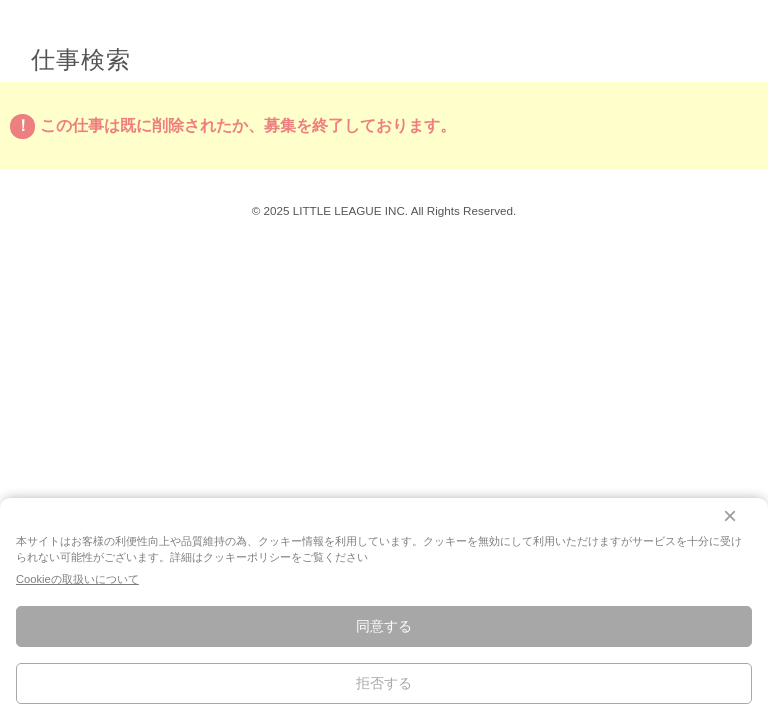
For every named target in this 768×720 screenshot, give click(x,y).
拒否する (384, 683)
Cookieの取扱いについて (77, 579)
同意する (384, 626)
